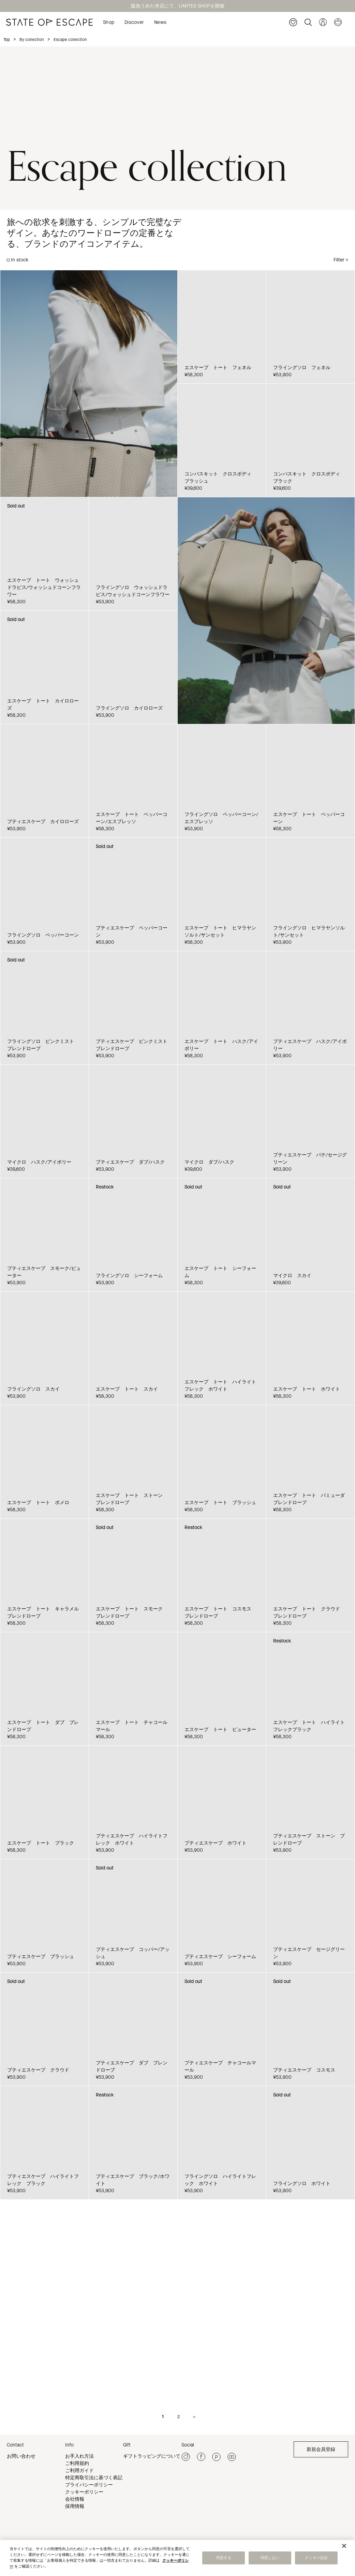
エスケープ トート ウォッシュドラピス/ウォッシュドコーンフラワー (44, 587)
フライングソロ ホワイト (301, 2183)
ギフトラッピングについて (151, 2456)
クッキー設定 (316, 2558)
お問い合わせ (21, 2456)
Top (6, 39)
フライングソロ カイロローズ (129, 708)
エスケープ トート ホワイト (306, 1389)
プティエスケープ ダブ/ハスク (130, 1162)
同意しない (270, 2558)
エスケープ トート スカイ (127, 1389)
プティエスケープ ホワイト (215, 1843)
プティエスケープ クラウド (38, 2070)
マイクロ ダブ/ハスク (209, 1162)
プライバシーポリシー (89, 2485)
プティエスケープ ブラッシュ (40, 1956)
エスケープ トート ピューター (220, 1729)
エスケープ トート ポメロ (38, 1502)
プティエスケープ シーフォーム (220, 1956)
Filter (339, 260)
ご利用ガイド (79, 2470)
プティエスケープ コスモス (304, 2070)
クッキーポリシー (84, 2492)
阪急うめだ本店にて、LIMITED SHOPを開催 (177, 6)
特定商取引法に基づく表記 (93, 2477)
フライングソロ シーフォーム (129, 1275)
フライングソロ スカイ (33, 1389)
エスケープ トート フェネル (217, 367)
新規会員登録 (321, 2449)
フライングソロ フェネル (301, 367)
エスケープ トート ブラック (40, 1843)
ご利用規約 (77, 2463)
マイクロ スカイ (292, 1275)
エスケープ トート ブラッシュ (220, 1502)
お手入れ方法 (79, 2456)
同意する (223, 2558)
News (160, 22)
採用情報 (74, 2506)
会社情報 (74, 2499)
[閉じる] (344, 2546)
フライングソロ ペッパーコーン (43, 935)
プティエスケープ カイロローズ (43, 821)
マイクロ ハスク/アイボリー (39, 1162)
